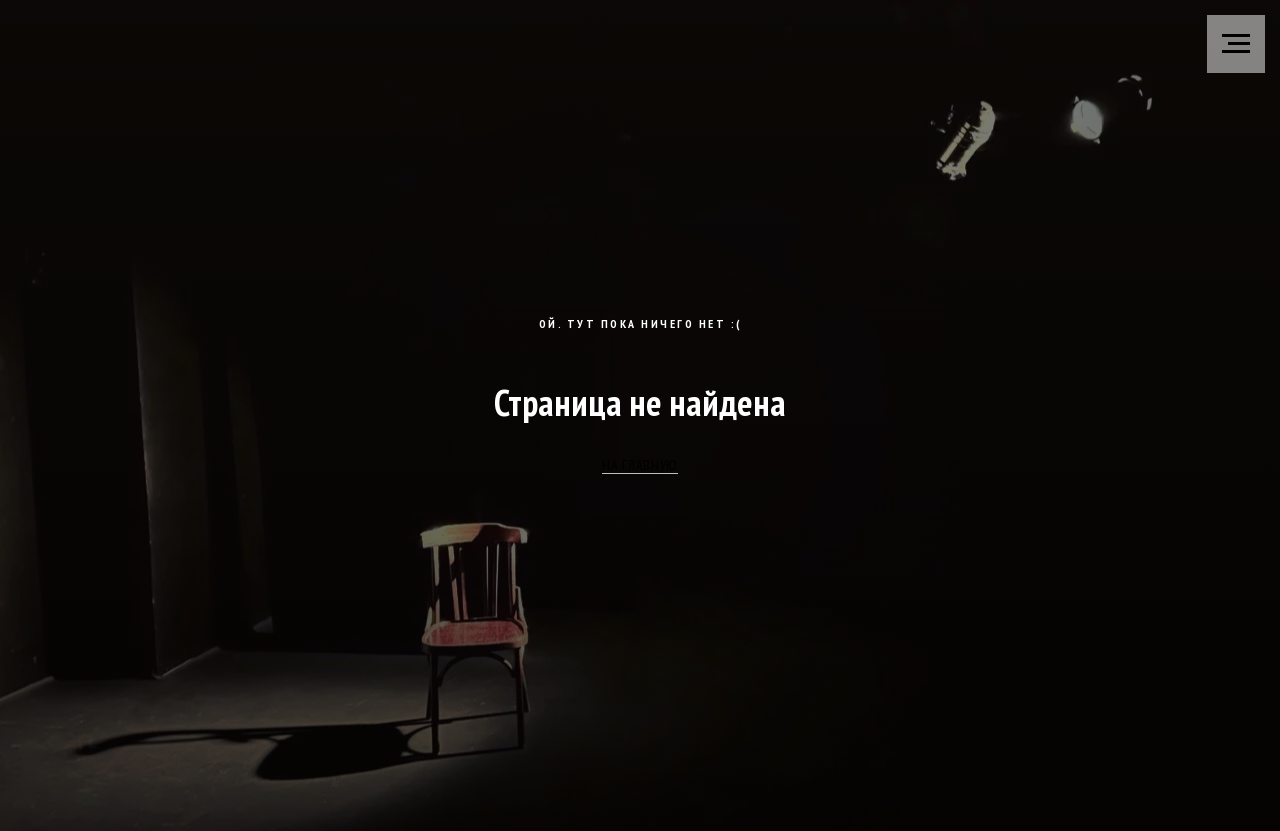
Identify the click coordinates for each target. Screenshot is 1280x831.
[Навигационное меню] (1236, 44)
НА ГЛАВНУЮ (640, 465)
